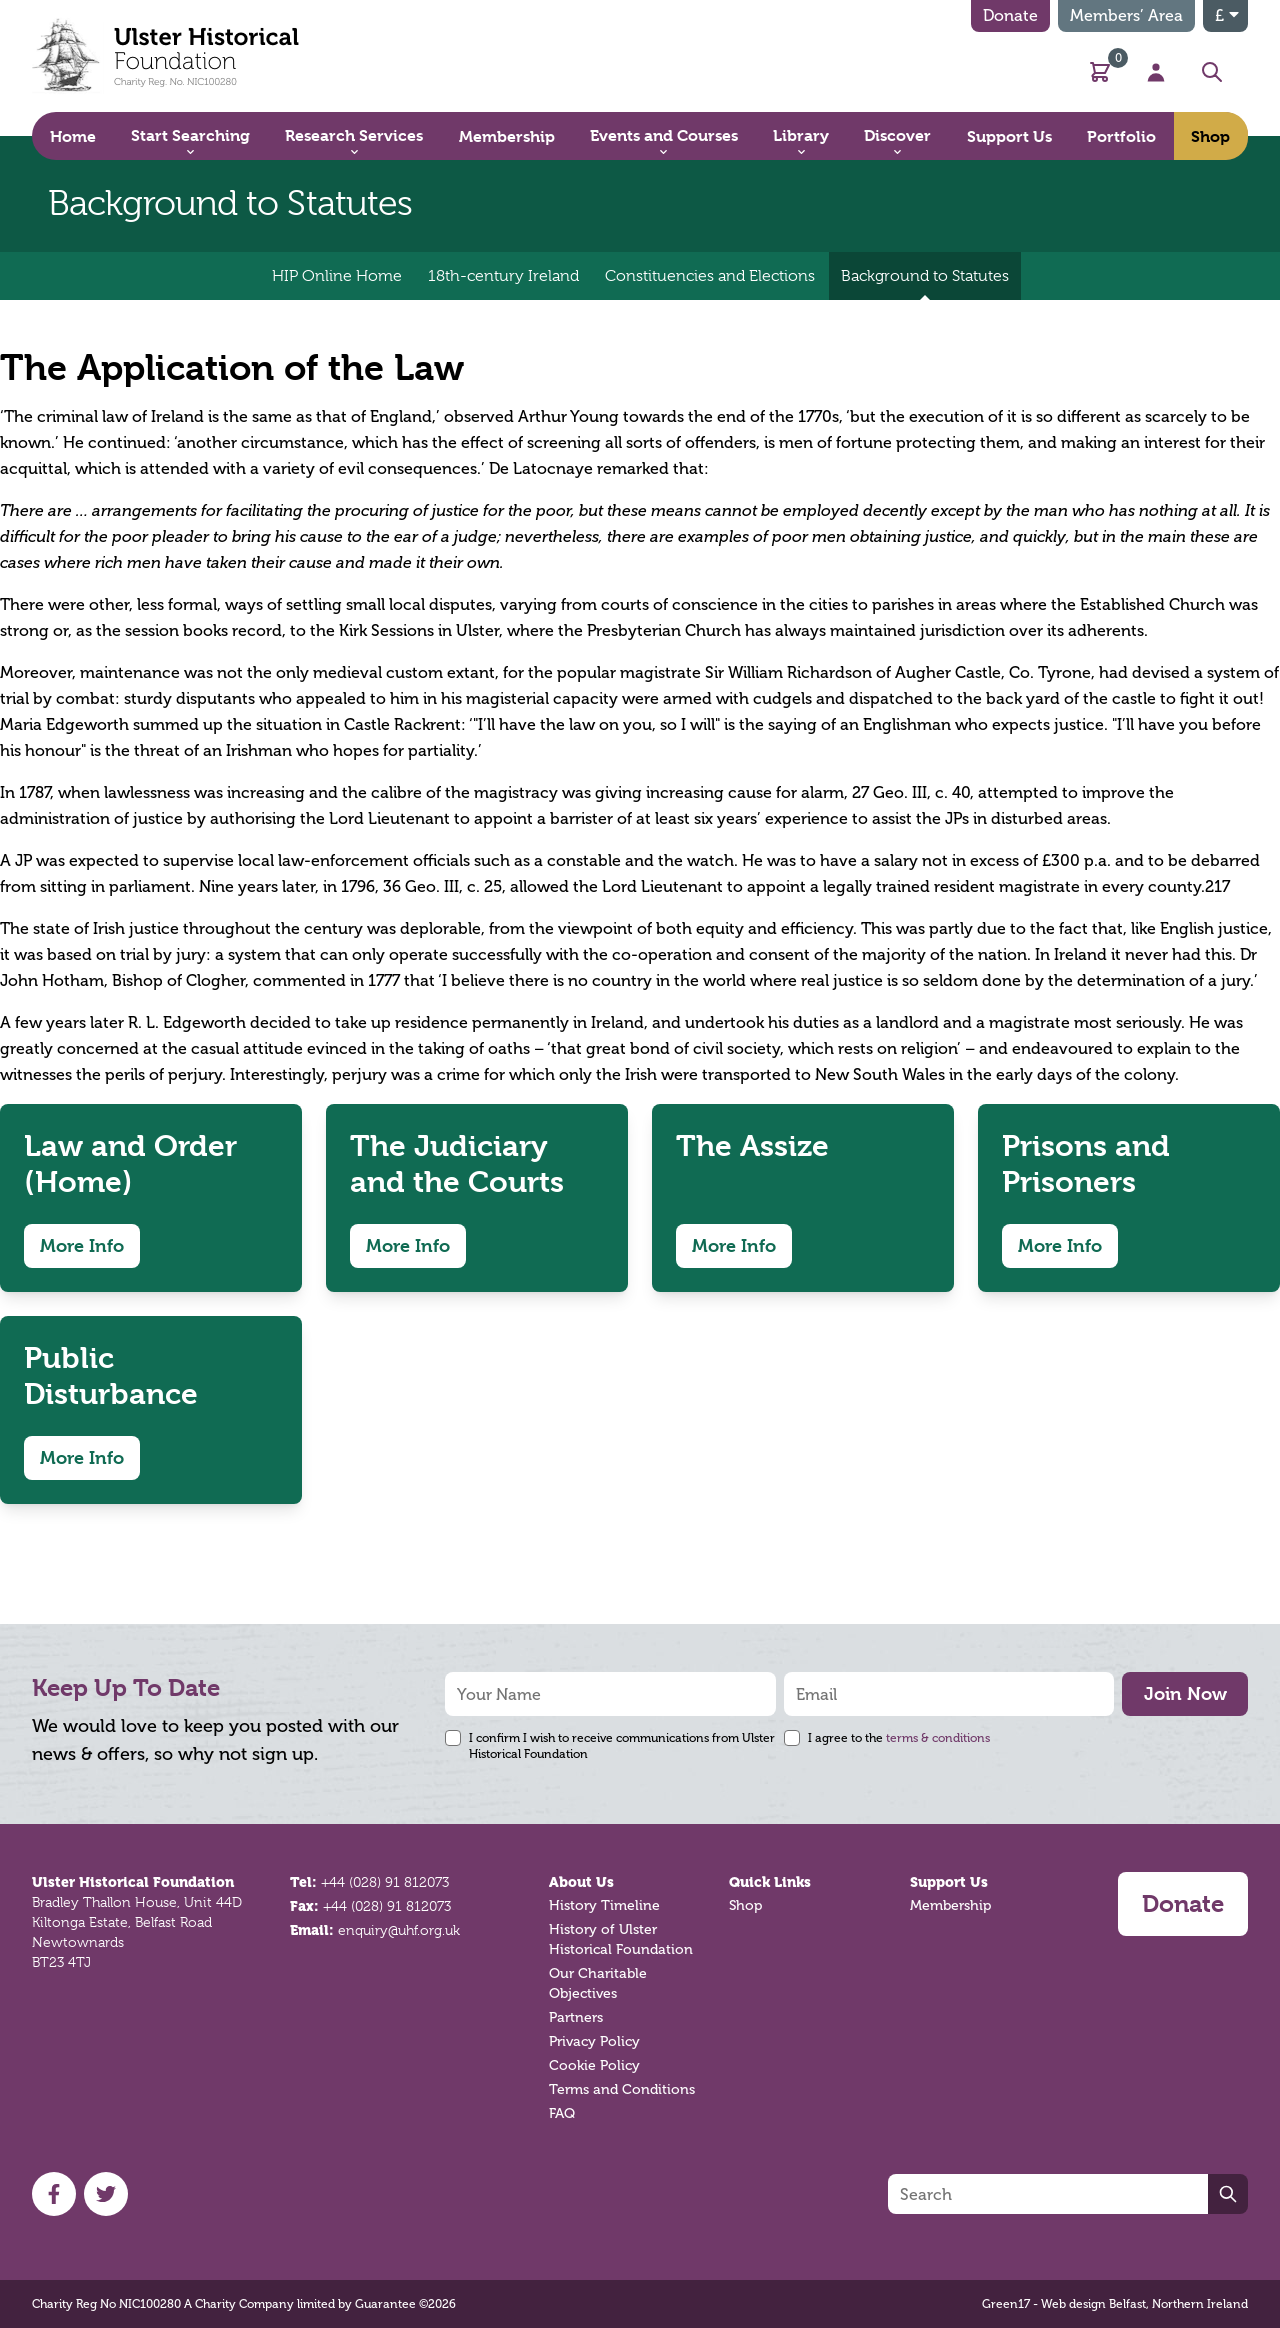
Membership (950, 1905)
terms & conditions (938, 1738)
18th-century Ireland (503, 276)
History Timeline (604, 1905)
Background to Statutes (925, 283)
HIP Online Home (337, 276)
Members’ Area (1126, 15)
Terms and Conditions (622, 2089)
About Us (581, 1882)
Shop (745, 1905)
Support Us (949, 1882)
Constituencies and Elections (710, 276)
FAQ (562, 2113)
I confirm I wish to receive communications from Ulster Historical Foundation (622, 1746)
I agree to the (899, 1738)
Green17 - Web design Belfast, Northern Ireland (1115, 2304)
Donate (1010, 15)
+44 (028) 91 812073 (385, 1882)
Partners (576, 2017)
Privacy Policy (594, 2041)
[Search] (1048, 2194)
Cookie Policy (594, 2065)
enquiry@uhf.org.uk (399, 1930)
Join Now (1185, 1693)
